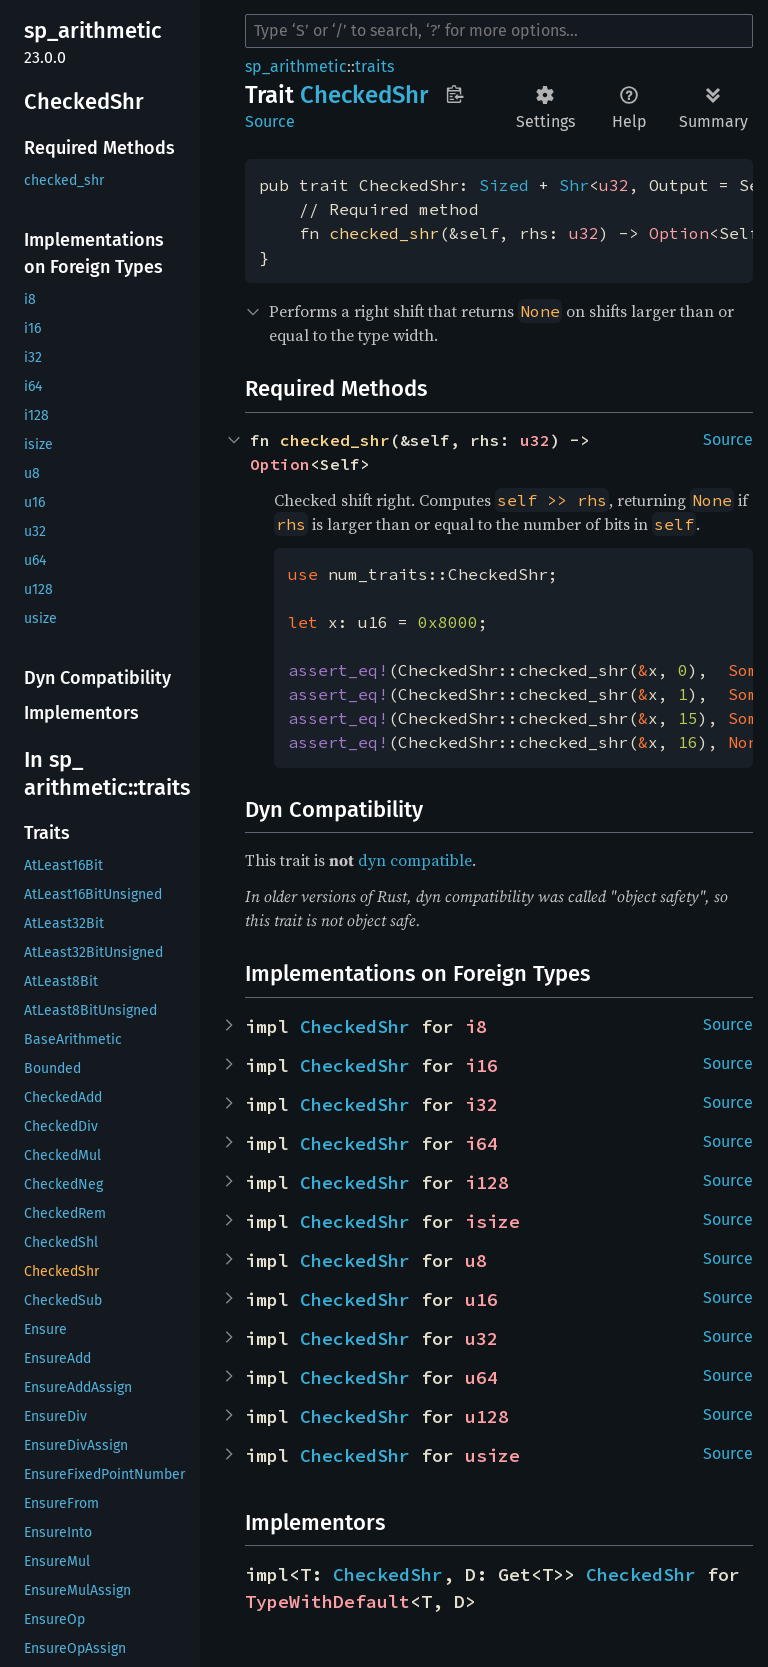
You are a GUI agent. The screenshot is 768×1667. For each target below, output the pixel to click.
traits (374, 66)
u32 (614, 185)
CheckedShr (355, 1026)
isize (492, 1221)
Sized (504, 185)
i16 (481, 1065)
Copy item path (454, 94)
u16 (481, 1299)
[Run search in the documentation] (499, 31)
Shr (574, 185)
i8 (476, 1026)
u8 (476, 1260)
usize (492, 1455)
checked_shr (384, 233)
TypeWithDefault (327, 1601)
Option (679, 233)
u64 (481, 1377)
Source (270, 121)
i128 (487, 1182)
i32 (481, 1104)
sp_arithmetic (296, 66)
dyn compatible (415, 860)
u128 (487, 1416)
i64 (481, 1143)
